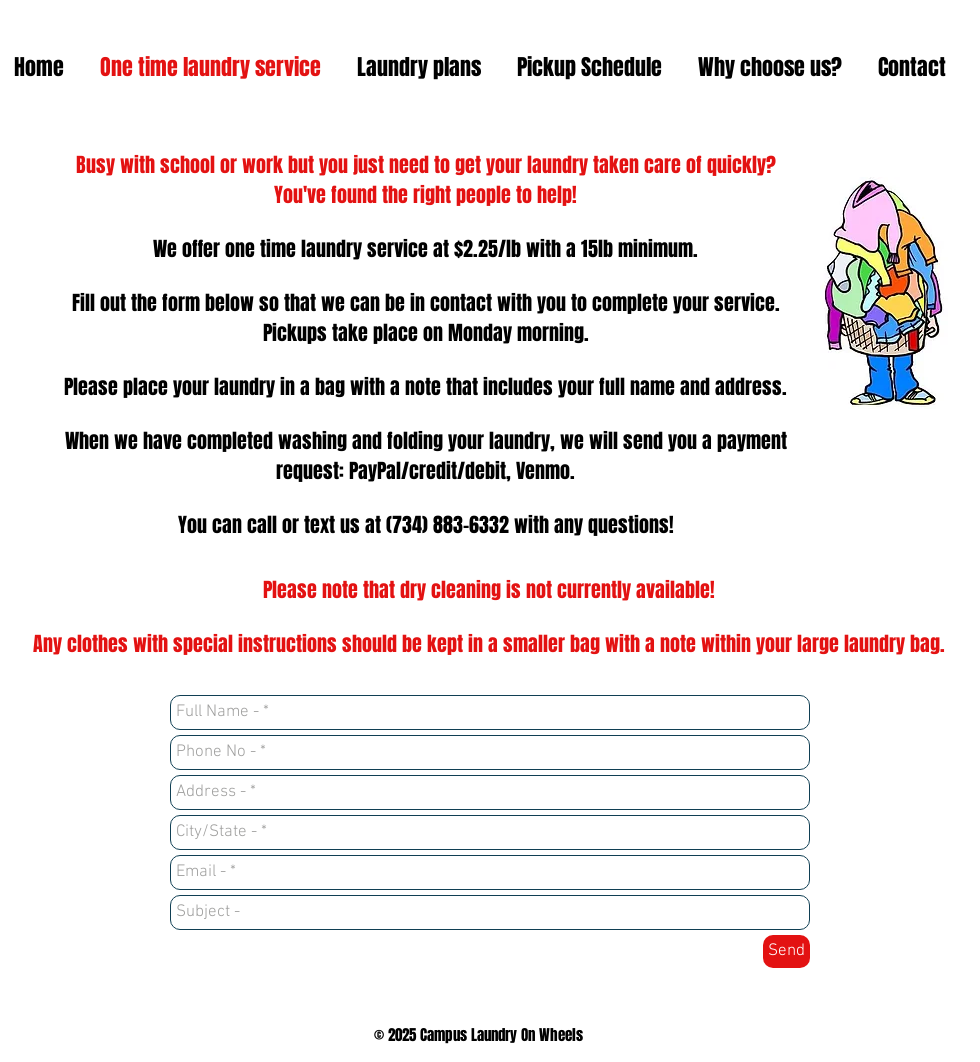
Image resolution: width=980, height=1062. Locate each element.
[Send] (786, 951)
